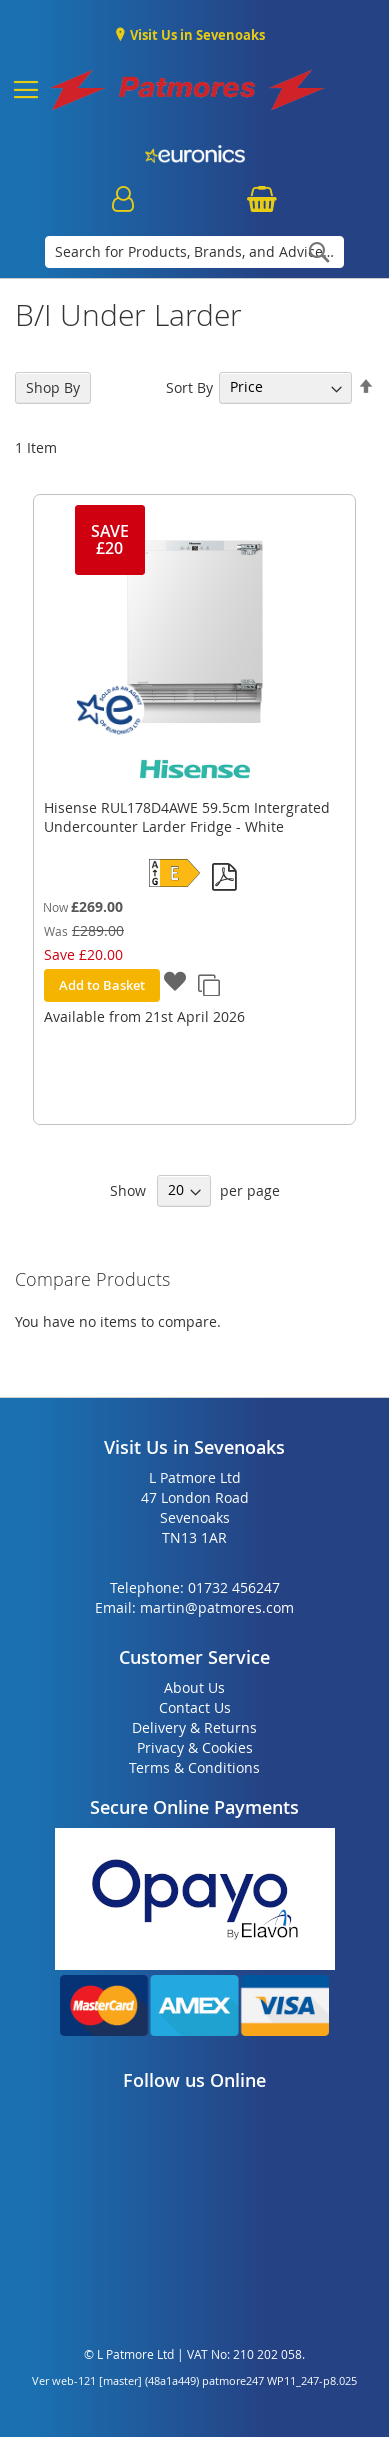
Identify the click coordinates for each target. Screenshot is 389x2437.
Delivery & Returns (194, 1727)
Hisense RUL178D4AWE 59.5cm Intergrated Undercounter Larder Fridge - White (187, 817)
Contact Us (195, 1707)
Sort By (189, 386)
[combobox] (194, 252)
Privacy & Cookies (195, 1747)
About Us (194, 1687)
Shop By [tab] (53, 387)
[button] (175, 984)
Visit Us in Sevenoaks (196, 35)
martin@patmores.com (217, 1607)
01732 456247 (234, 1587)
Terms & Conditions (194, 1767)
